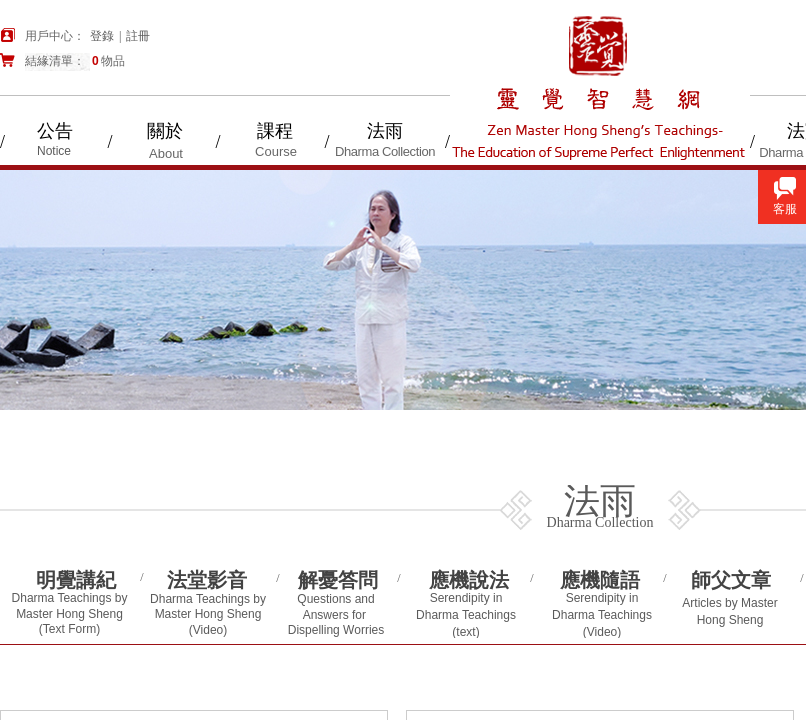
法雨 (385, 131)
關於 (165, 131)
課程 (275, 131)
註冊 (138, 36)
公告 (55, 131)
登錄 (102, 36)
